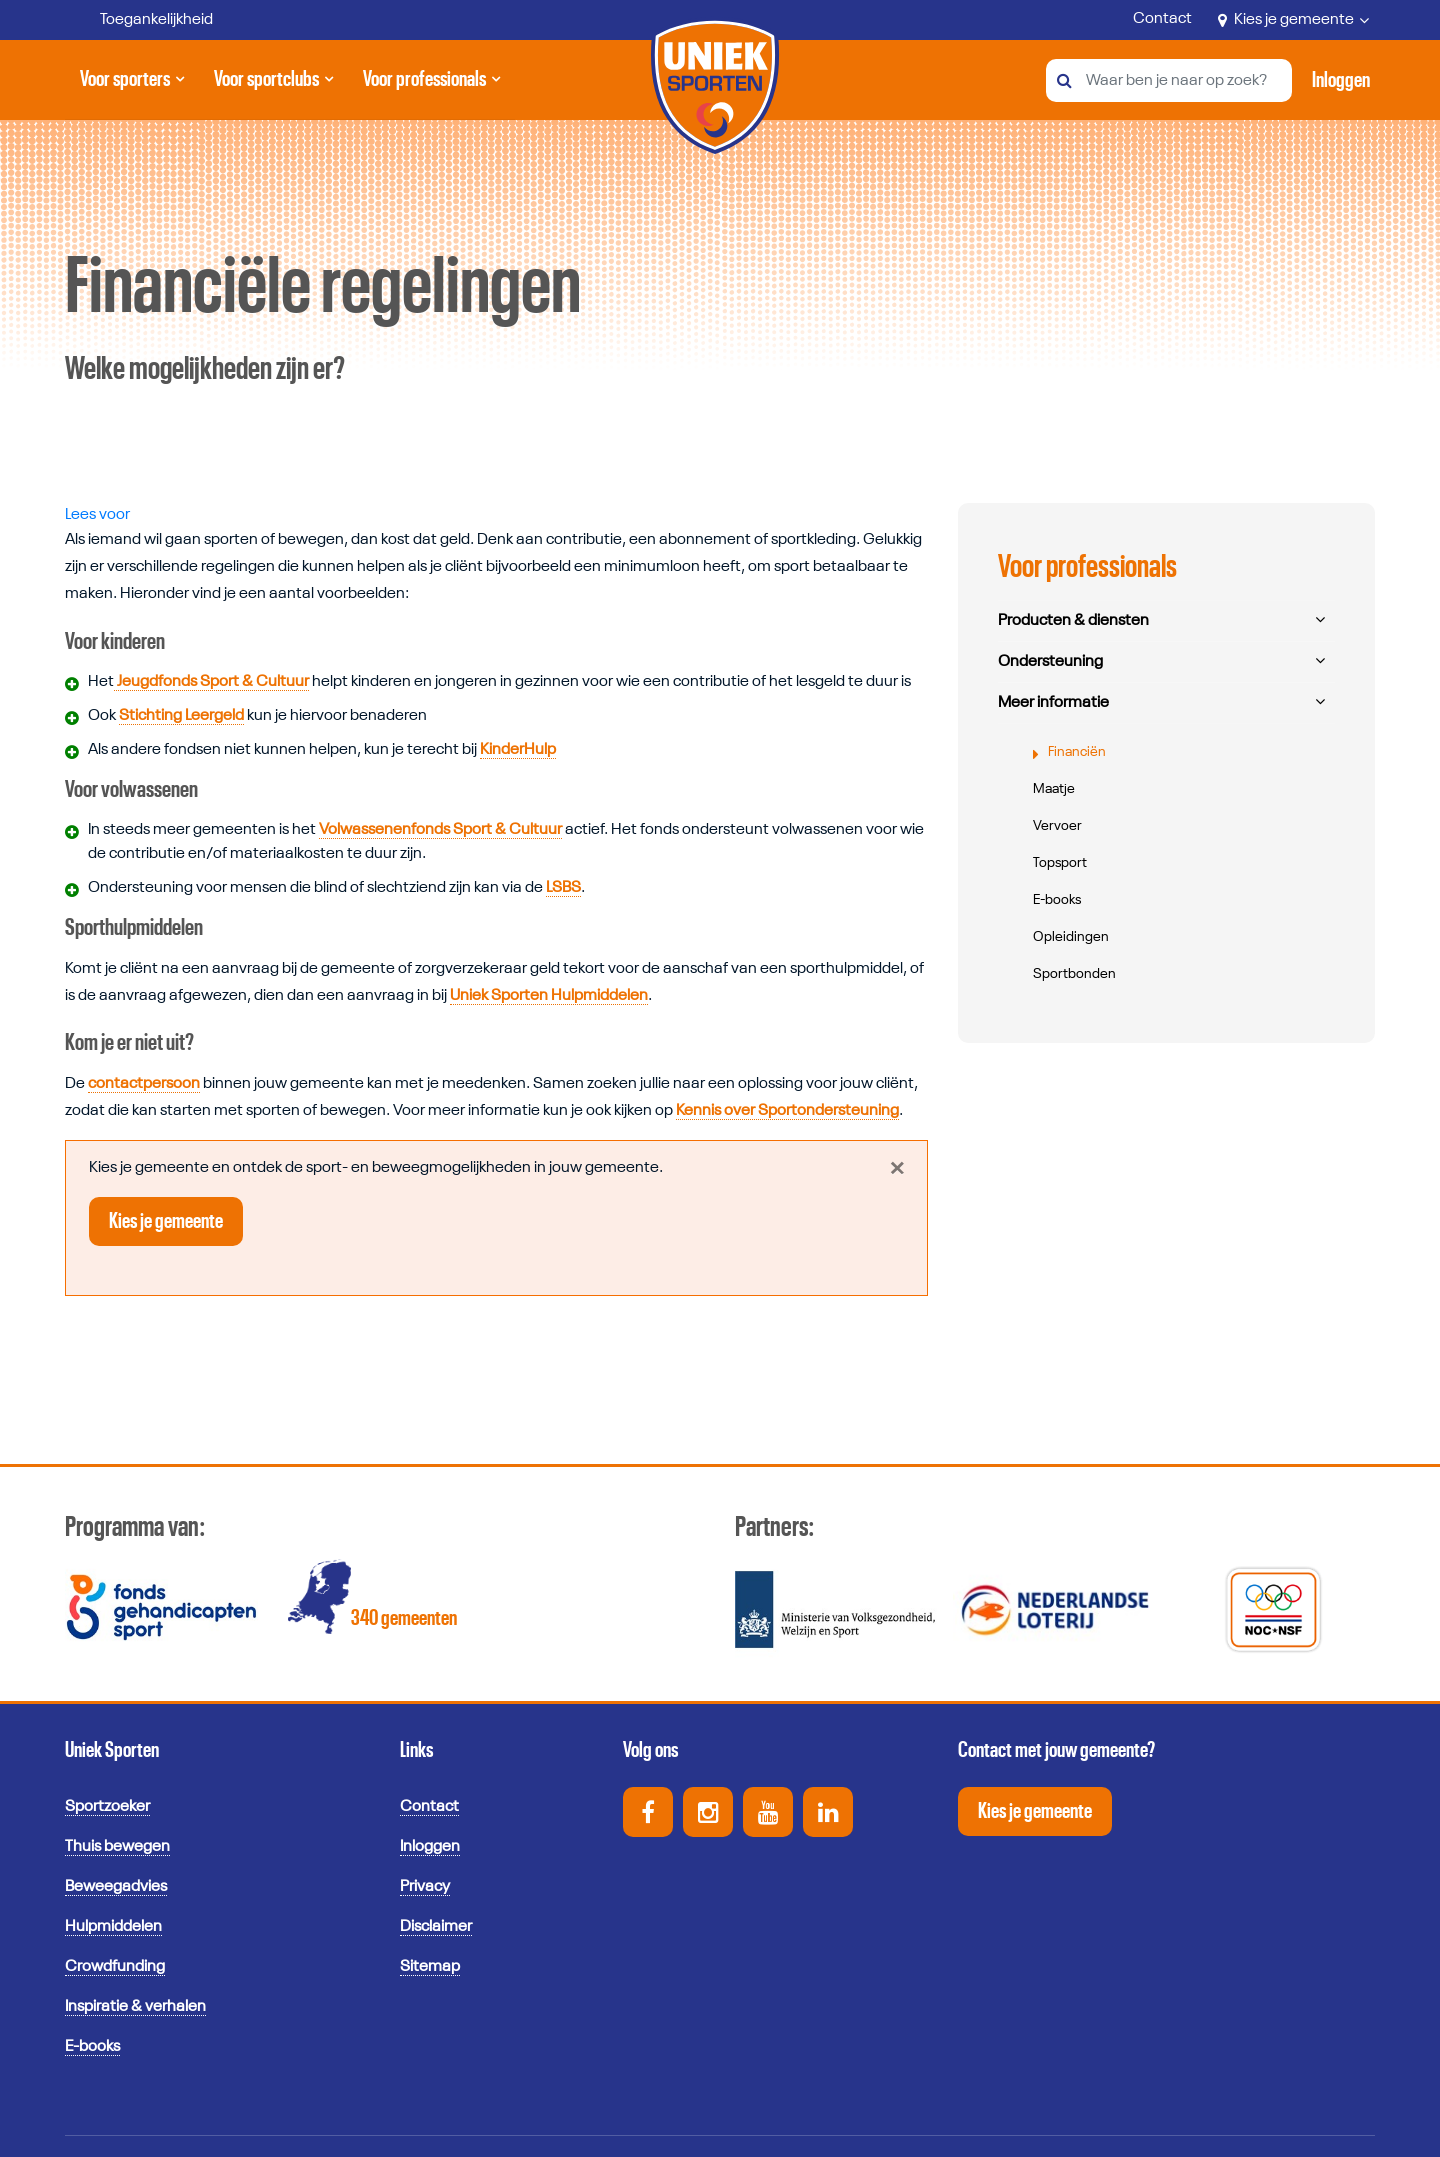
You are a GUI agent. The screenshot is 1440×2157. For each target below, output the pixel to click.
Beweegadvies (116, 1887)
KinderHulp (518, 750)
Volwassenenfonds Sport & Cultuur (440, 830)
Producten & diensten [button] (1073, 621)
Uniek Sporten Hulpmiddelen (549, 996)
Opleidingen (1071, 937)
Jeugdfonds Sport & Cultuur (211, 682)
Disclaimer (436, 1927)
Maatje (1054, 789)
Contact (1162, 19)
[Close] (896, 1168)
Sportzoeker (107, 1807)
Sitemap (430, 1967)
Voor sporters (128, 87)
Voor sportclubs (266, 87)
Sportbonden (1074, 974)
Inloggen (430, 1847)
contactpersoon (144, 1084)
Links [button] (416, 1750)
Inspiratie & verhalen (135, 2007)
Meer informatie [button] (1053, 703)
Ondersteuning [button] (1050, 662)
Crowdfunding (115, 1967)
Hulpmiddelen (113, 1927)
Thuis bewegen (117, 1847)
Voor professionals (424, 87)
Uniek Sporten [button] (112, 1750)
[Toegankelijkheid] (142, 20)
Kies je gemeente (1293, 20)
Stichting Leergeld (181, 716)
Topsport (1060, 863)
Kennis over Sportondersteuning (787, 1111)
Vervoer (1057, 826)
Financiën (1077, 752)
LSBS (563, 888)
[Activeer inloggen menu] (1341, 80)
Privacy (425, 1887)
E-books (1057, 900)
